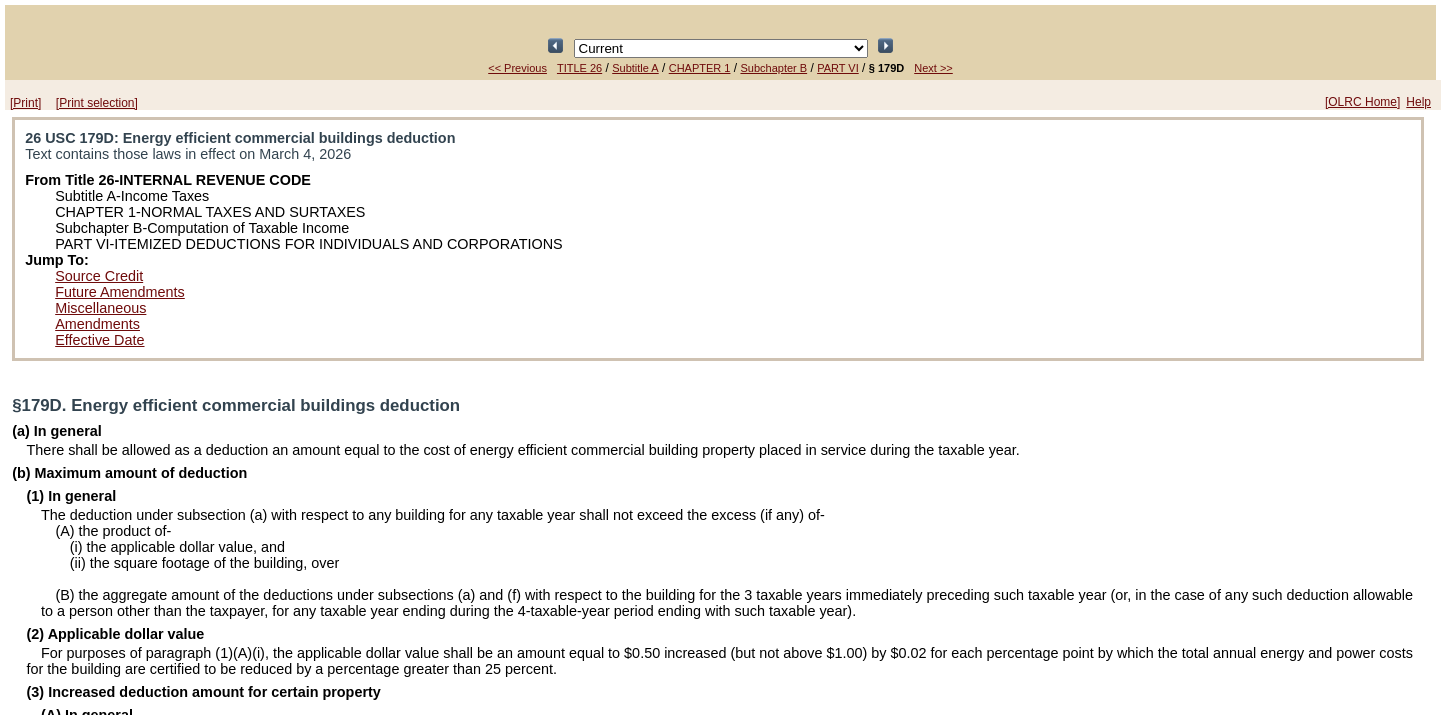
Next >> (933, 68)
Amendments (97, 324)
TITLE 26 (579, 68)
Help (1418, 102)
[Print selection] (97, 103)
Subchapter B (773, 68)
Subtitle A (635, 68)
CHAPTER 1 (700, 68)
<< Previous (517, 68)
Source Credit (99, 276)
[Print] (25, 103)
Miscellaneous (100, 308)
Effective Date (99, 340)
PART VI (838, 68)
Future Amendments (120, 292)
